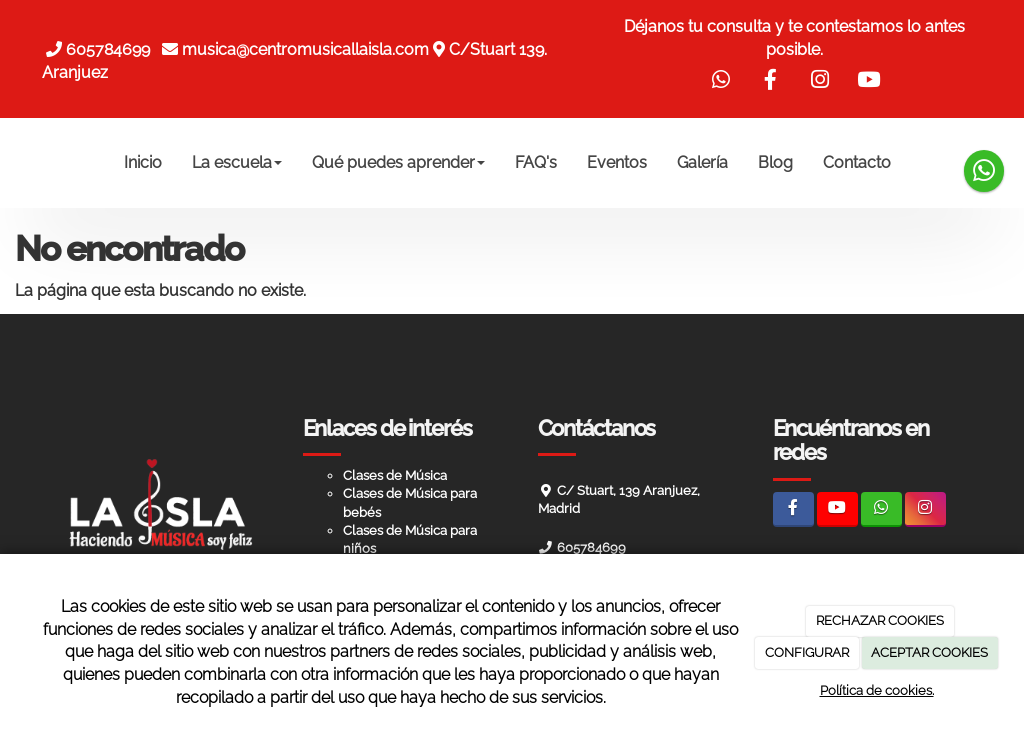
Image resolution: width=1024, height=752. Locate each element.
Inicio (143, 162)
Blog (775, 162)
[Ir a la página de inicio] (22, 163)
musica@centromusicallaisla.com (305, 49)
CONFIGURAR (807, 652)
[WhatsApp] (881, 509)
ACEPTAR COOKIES (929, 652)
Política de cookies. (877, 690)
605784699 (112, 49)
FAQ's (536, 162)
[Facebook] (793, 509)
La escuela (237, 162)
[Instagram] (925, 509)
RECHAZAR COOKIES (880, 620)
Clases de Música (395, 475)
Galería (702, 162)
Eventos (617, 162)
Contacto (857, 162)
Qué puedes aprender (398, 162)
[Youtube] (837, 509)
